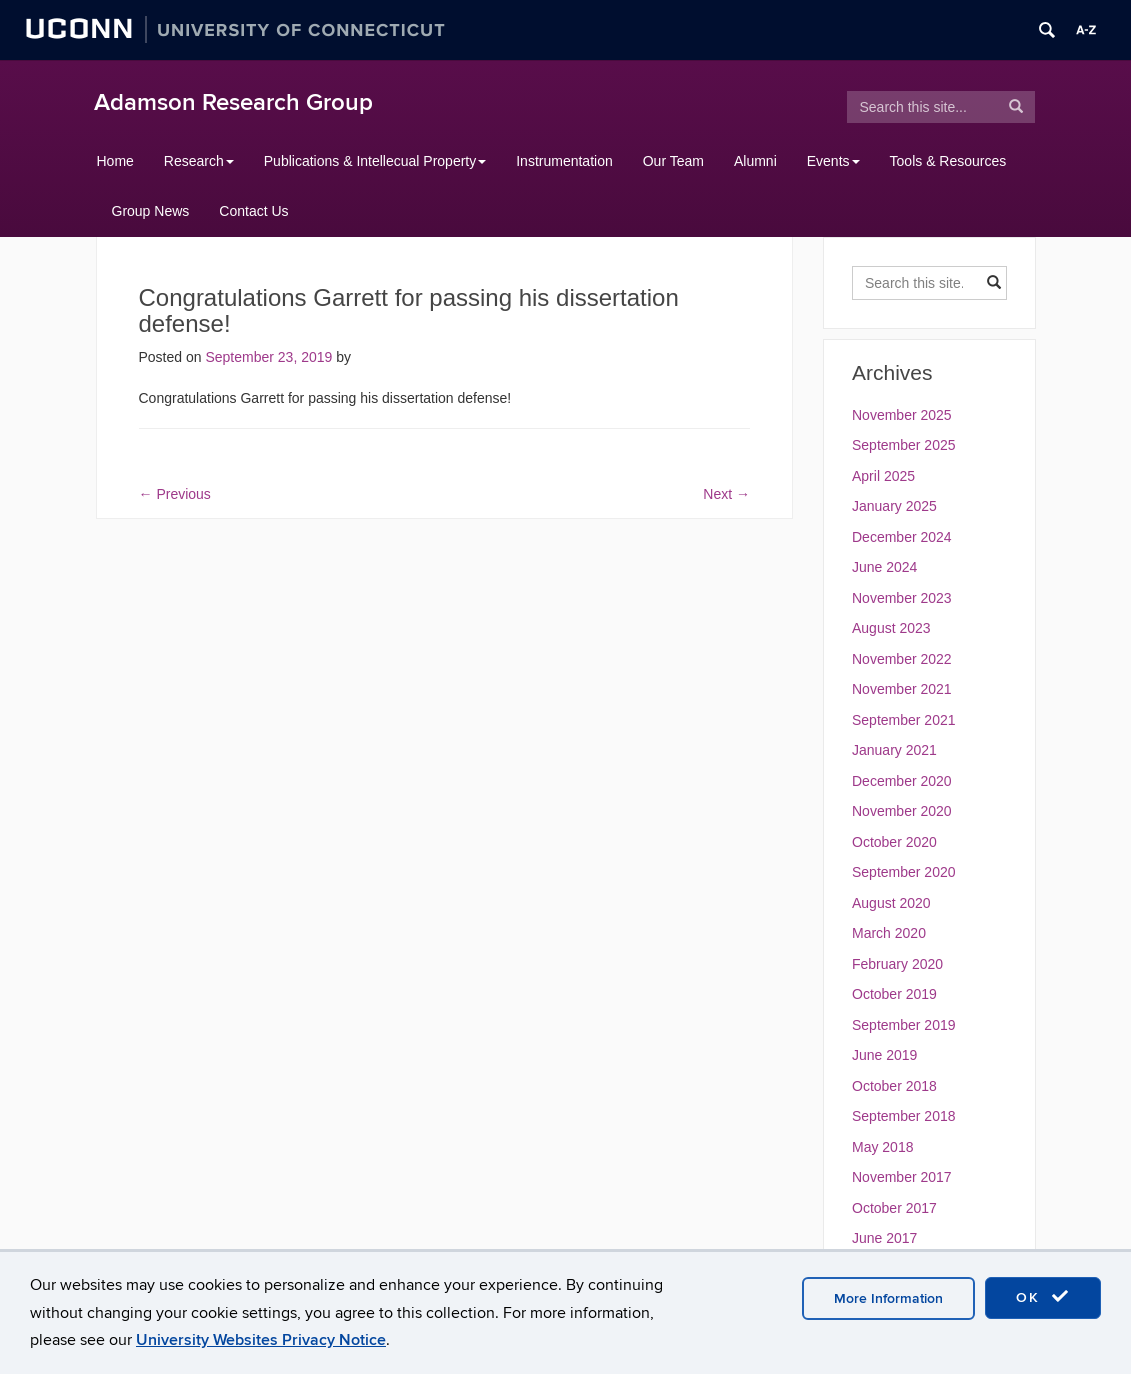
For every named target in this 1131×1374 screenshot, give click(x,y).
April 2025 (883, 476)
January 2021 (894, 750)
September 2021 (904, 720)
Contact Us (253, 211)
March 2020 (889, 933)
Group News (151, 211)
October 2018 (894, 1086)
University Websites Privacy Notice (261, 1340)
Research (199, 161)
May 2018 (882, 1147)
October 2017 (894, 1208)
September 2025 (904, 445)
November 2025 (902, 415)
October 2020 (894, 842)
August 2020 (891, 903)
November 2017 (902, 1177)
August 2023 (891, 628)
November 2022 (902, 659)
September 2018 (904, 1116)
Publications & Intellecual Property (375, 161)
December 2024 (902, 537)
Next (726, 494)
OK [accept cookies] (1043, 1297)
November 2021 (902, 689)
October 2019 (894, 994)
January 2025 (894, 506)
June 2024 (884, 567)
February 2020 (897, 964)
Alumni (755, 161)
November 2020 (902, 811)
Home (115, 161)
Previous (175, 494)
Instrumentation (564, 161)
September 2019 (904, 1025)
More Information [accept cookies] (888, 1298)
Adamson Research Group (233, 102)
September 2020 (904, 872)
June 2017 (884, 1238)
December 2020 (902, 781)
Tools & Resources (948, 161)
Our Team (673, 161)
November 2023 (902, 598)
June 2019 (884, 1055)
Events (833, 161)
